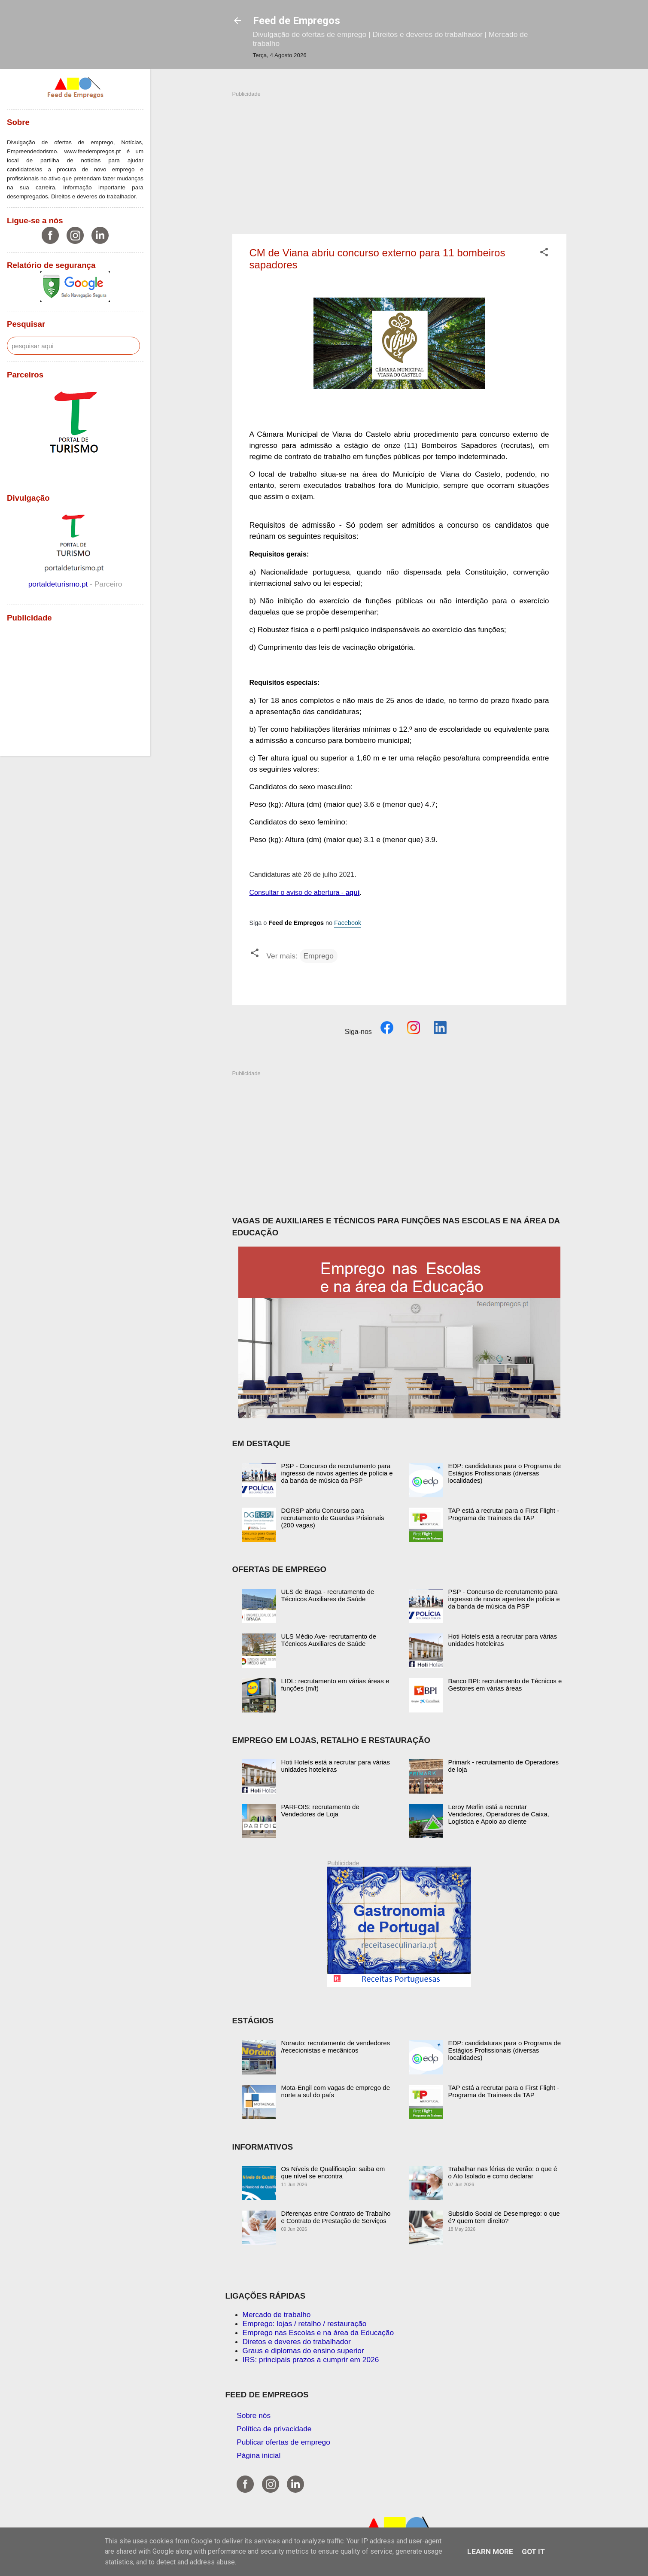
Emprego (319, 956)
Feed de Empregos (296, 21)
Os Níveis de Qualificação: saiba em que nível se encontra (333, 2172)
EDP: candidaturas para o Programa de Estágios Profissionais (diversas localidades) (504, 1473)
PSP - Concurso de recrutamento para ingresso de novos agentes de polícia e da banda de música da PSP (337, 1473)
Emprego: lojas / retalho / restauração (305, 2323)
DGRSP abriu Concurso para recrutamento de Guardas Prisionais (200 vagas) (332, 1518)
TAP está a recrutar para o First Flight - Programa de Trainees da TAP (504, 1514)
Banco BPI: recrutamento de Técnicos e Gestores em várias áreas (505, 1684)
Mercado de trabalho (277, 2314)
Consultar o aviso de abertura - (304, 892)
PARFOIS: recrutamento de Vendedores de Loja (320, 1810)
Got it (533, 2551)
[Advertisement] (399, 158)
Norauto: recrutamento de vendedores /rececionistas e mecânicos (335, 2046)
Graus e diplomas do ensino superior (303, 2350)
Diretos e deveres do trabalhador (297, 2341)
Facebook (347, 922)
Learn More (490, 2551)
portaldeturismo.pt (59, 584)
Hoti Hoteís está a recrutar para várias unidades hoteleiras (502, 1640)
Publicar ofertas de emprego (283, 2442)
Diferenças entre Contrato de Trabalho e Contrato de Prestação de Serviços (336, 2217)
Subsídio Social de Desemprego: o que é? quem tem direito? (504, 2217)
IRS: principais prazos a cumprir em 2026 (311, 2359)
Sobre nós (254, 2415)
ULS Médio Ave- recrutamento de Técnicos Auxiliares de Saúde (329, 1640)
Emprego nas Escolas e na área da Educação (318, 2332)
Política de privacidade (274, 2428)
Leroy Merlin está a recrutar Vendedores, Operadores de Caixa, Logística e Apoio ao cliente (498, 1814)
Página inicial (258, 2455)
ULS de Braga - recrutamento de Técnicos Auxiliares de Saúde (327, 1595)
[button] (544, 253)
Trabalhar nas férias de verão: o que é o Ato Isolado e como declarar (502, 2172)
